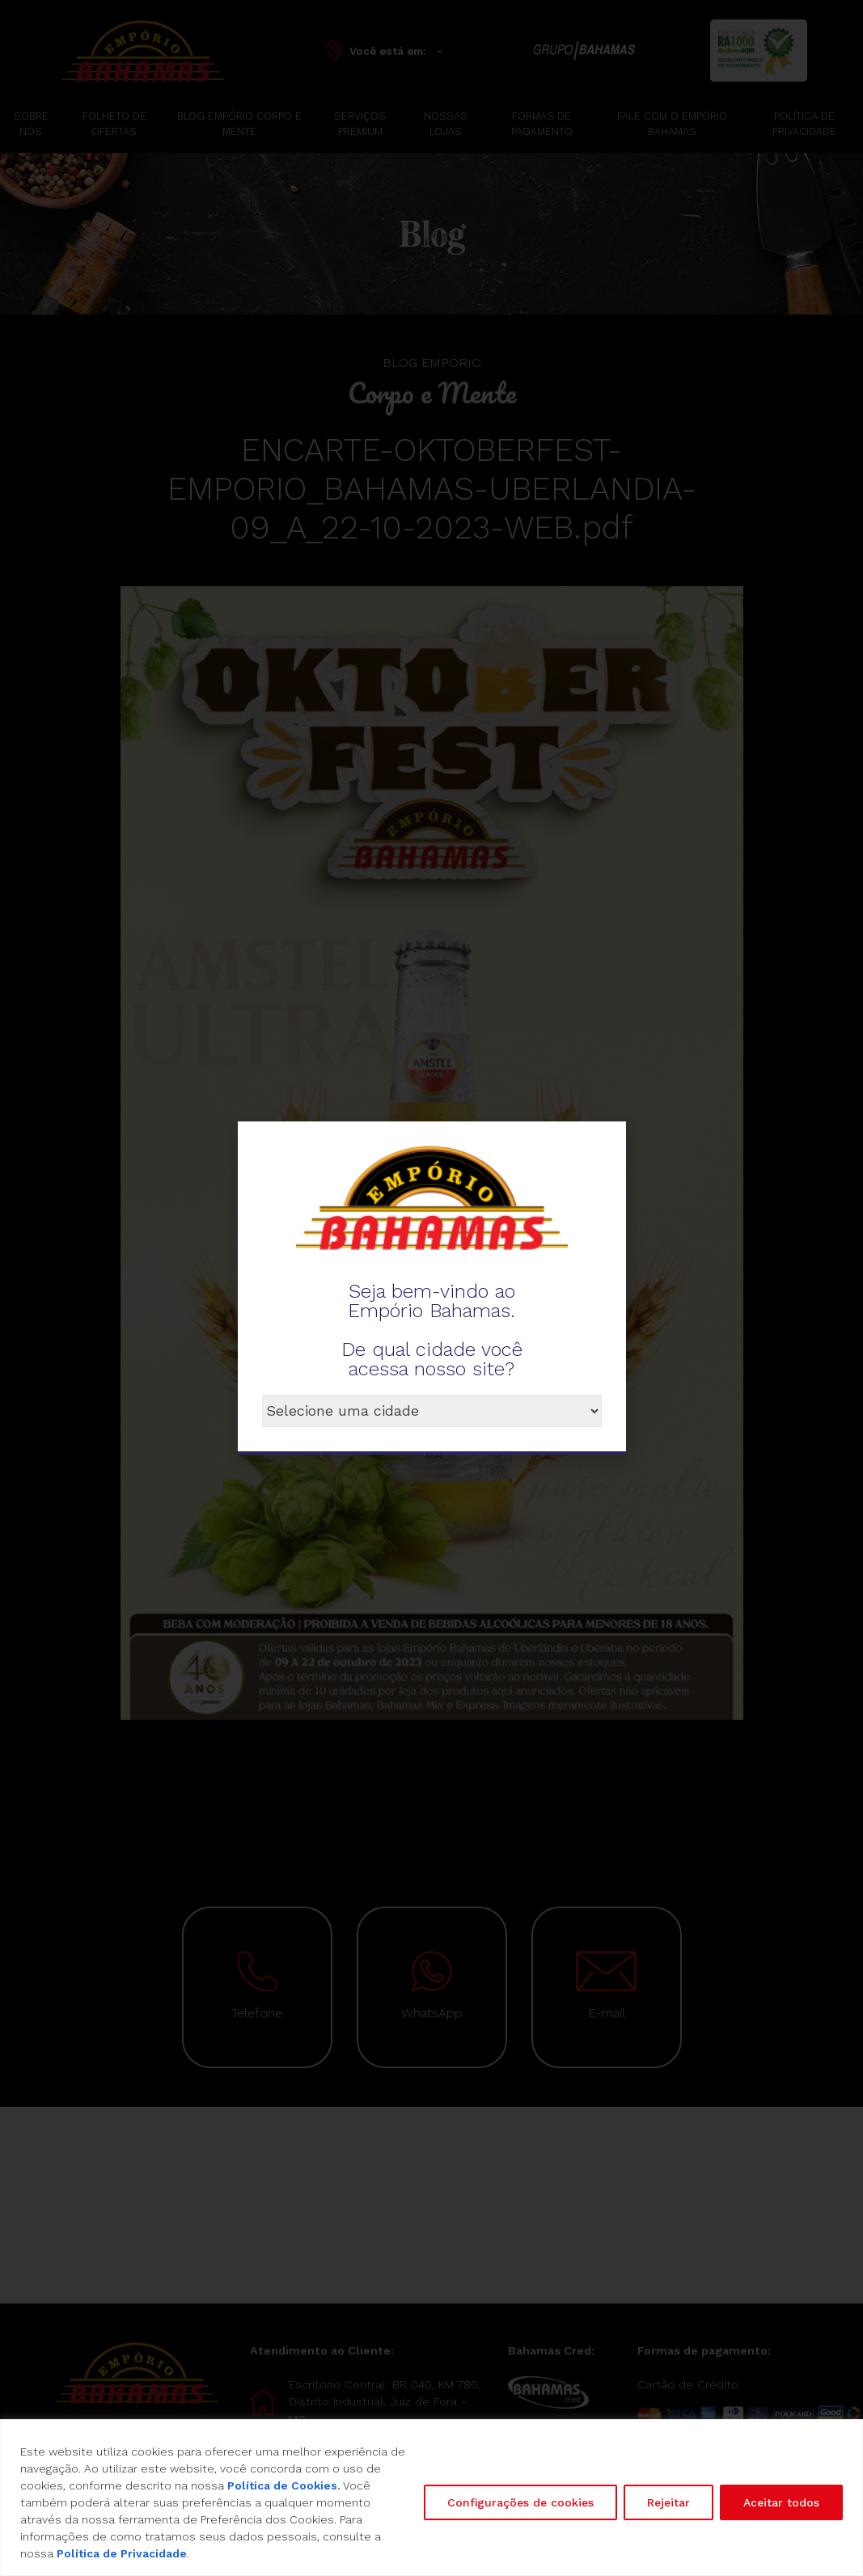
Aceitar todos (781, 2502)
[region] (431, 2497)
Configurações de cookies (520, 2502)
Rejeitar (668, 2502)
